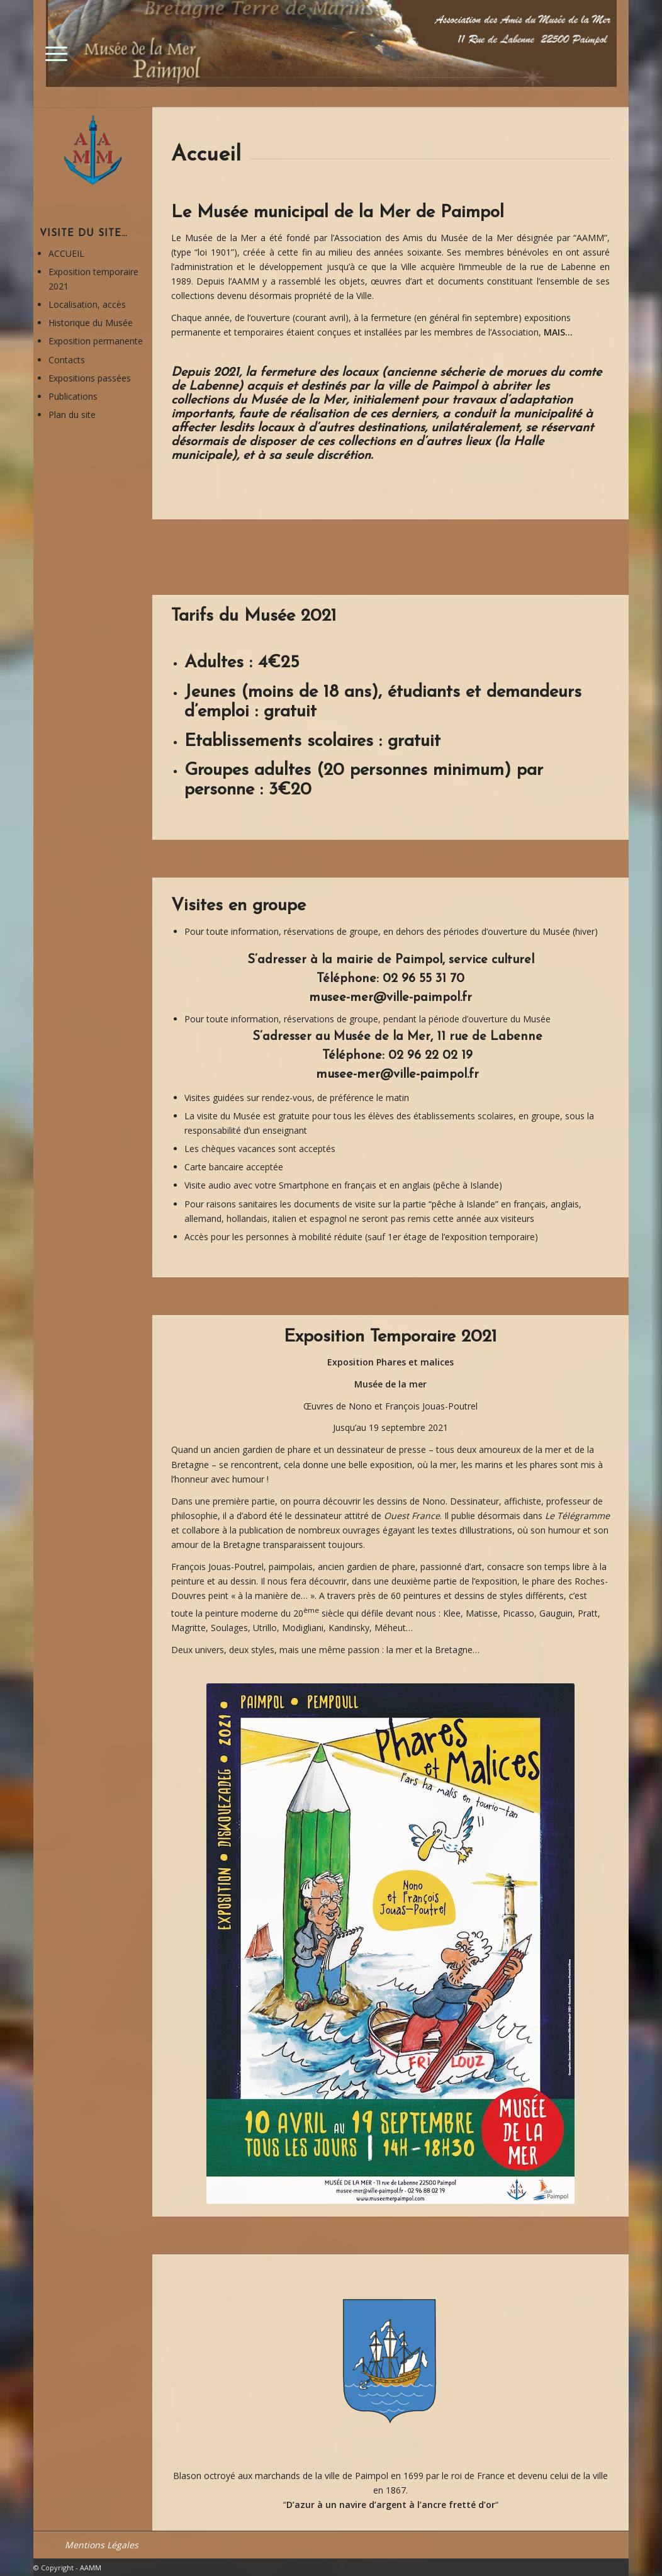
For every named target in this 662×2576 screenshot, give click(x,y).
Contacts (66, 360)
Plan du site (72, 415)
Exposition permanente (95, 341)
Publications (73, 396)
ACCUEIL (66, 253)
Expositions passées (89, 378)
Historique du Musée (90, 323)
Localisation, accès (87, 304)
